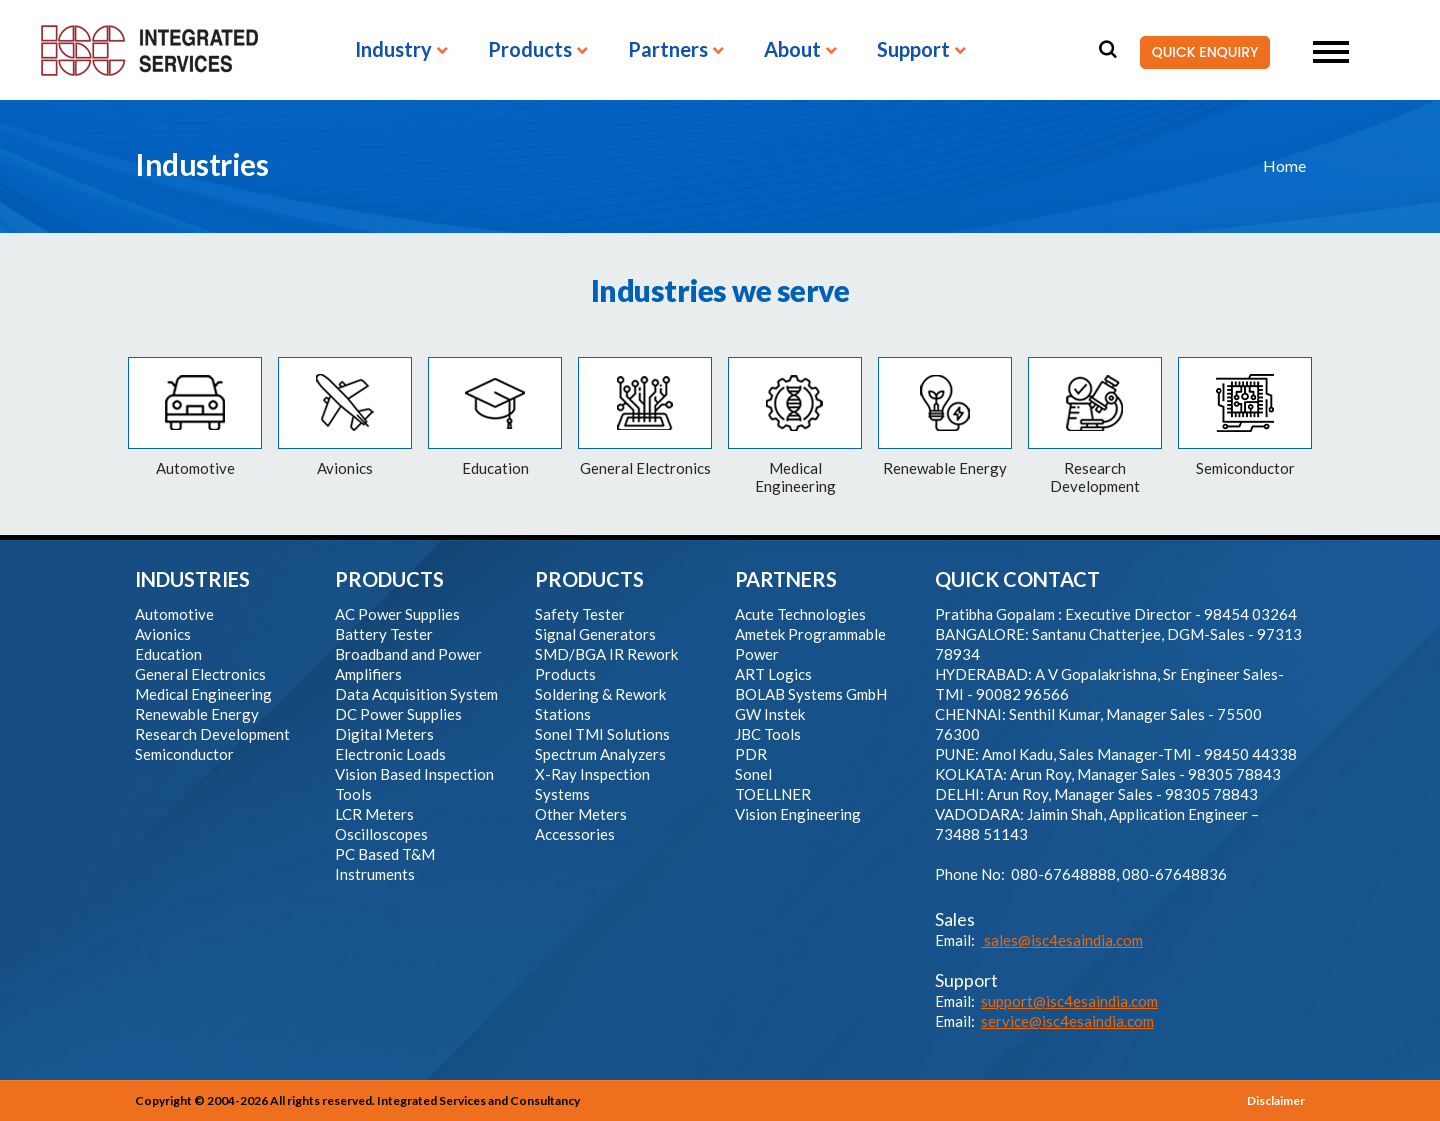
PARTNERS (786, 579)
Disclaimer (1276, 1100)
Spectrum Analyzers (600, 754)
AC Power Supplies (397, 614)
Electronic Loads (390, 754)
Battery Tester (384, 634)
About (792, 50)
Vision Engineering (798, 814)
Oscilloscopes (381, 834)
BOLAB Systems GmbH (811, 694)
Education (168, 654)
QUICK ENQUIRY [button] (1199, 53)
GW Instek (770, 714)
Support (913, 50)
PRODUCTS (389, 579)
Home (1284, 165)
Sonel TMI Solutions (602, 734)
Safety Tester (580, 614)
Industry (393, 50)
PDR (751, 754)
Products (530, 50)
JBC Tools (768, 734)
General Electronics (200, 674)
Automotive (174, 614)
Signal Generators (595, 634)
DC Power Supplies (398, 714)
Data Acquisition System (416, 694)
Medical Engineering (203, 694)
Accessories (575, 834)
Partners (668, 50)
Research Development (212, 734)
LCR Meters (374, 814)
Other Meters (581, 814)
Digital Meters (384, 734)
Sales (955, 919)
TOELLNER (773, 794)
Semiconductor (184, 754)
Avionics (163, 634)
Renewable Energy (197, 714)
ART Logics (773, 674)
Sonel (753, 774)
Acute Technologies (800, 614)
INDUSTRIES (192, 579)
